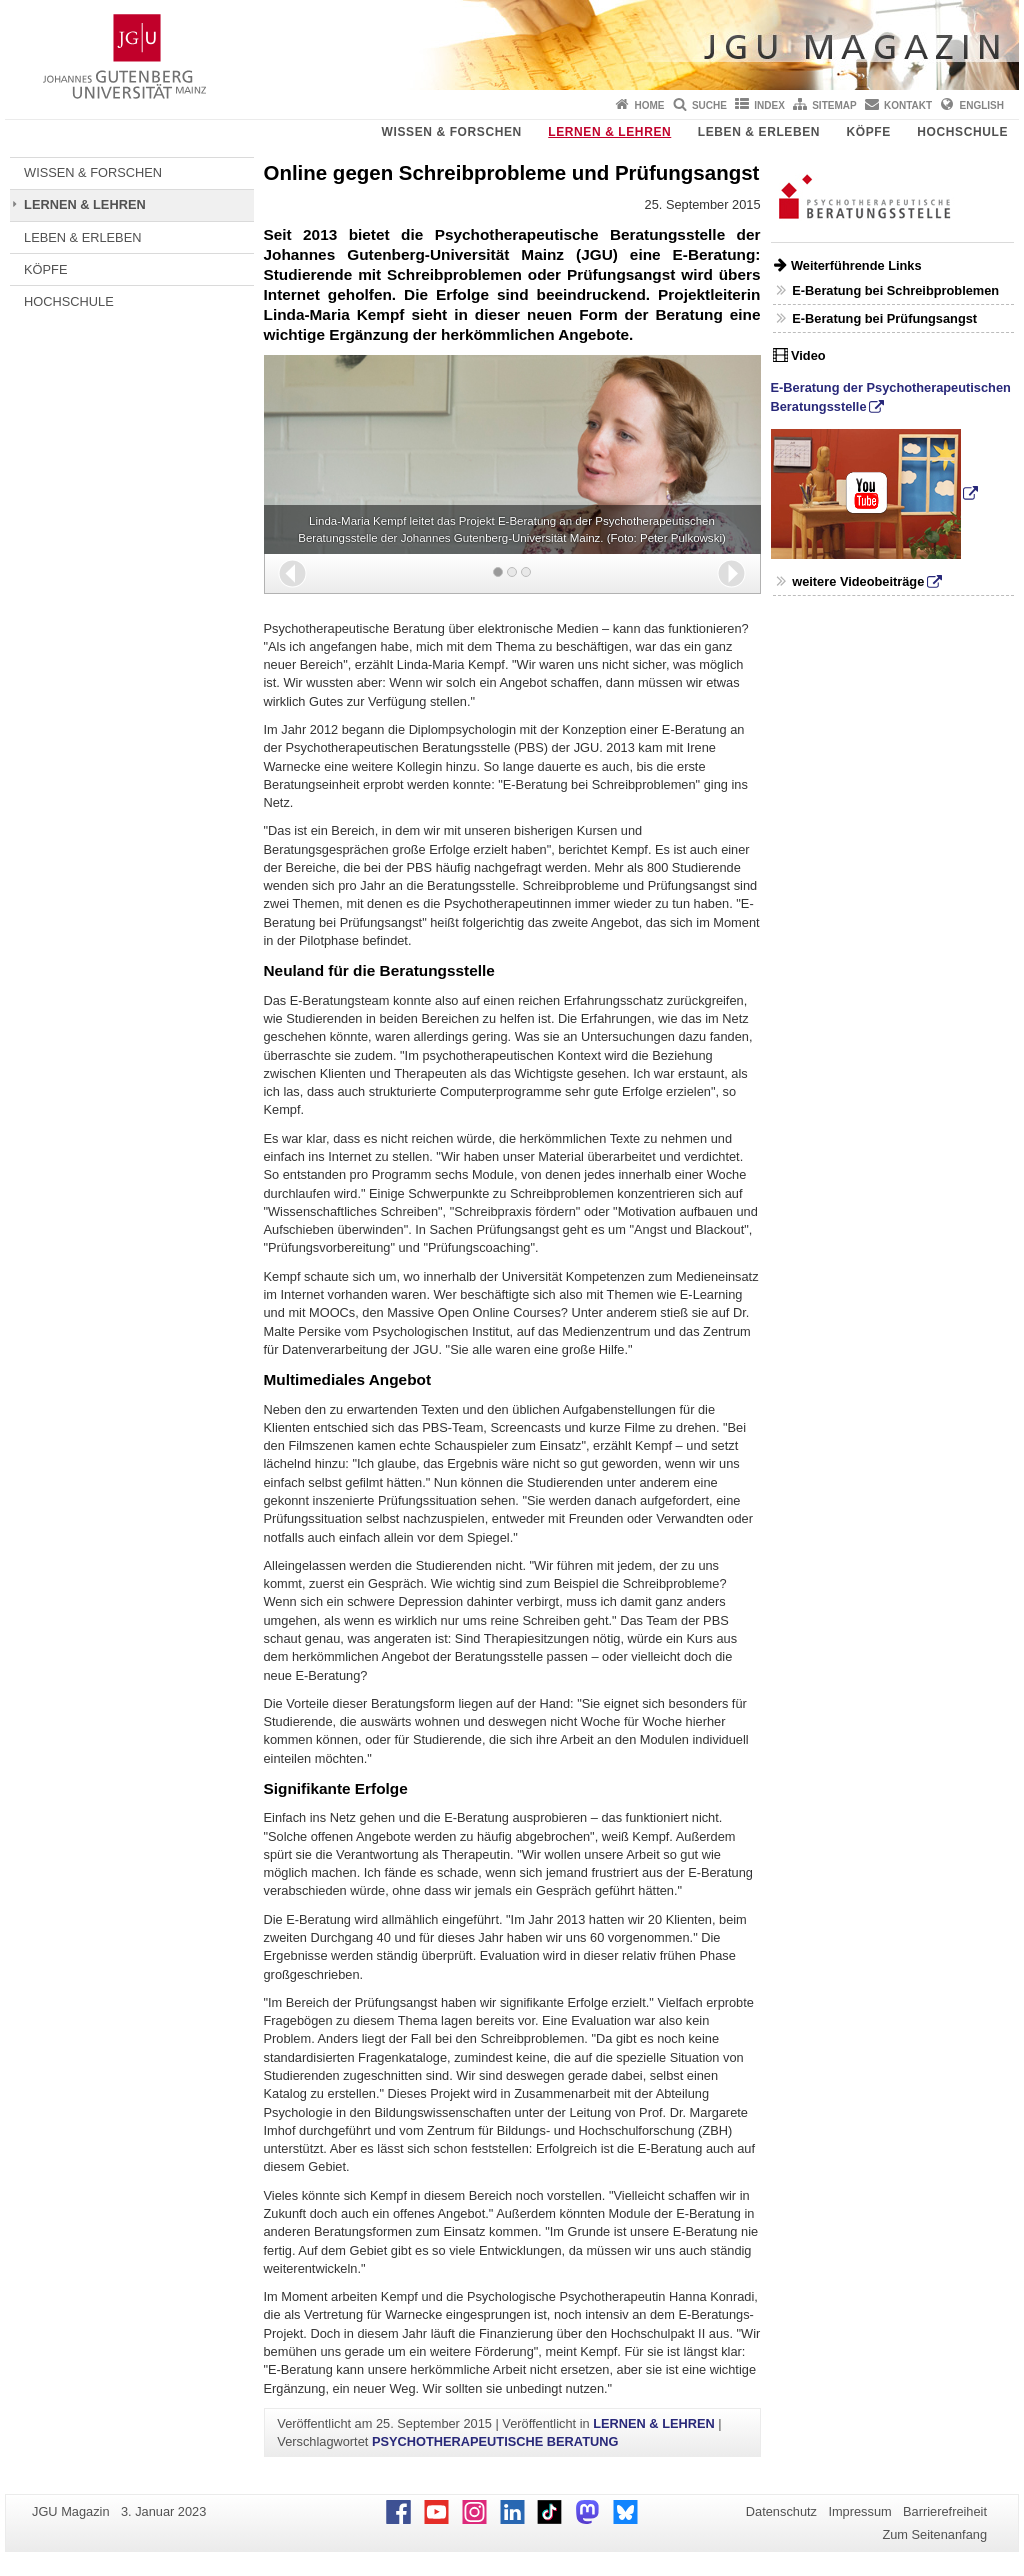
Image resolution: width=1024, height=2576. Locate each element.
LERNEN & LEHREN (609, 132)
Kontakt (908, 105)
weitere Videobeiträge (858, 581)
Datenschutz (781, 2511)
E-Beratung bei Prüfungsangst (884, 318)
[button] (292, 573)
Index (769, 105)
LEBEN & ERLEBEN (759, 132)
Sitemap (834, 105)
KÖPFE (869, 132)
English (982, 105)
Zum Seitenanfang (934, 2534)
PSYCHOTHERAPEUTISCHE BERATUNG (495, 2441)
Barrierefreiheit (945, 2511)
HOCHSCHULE (962, 132)
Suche (709, 105)
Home (650, 105)
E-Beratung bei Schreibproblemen (895, 290)
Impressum (859, 2511)
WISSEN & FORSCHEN (452, 132)
